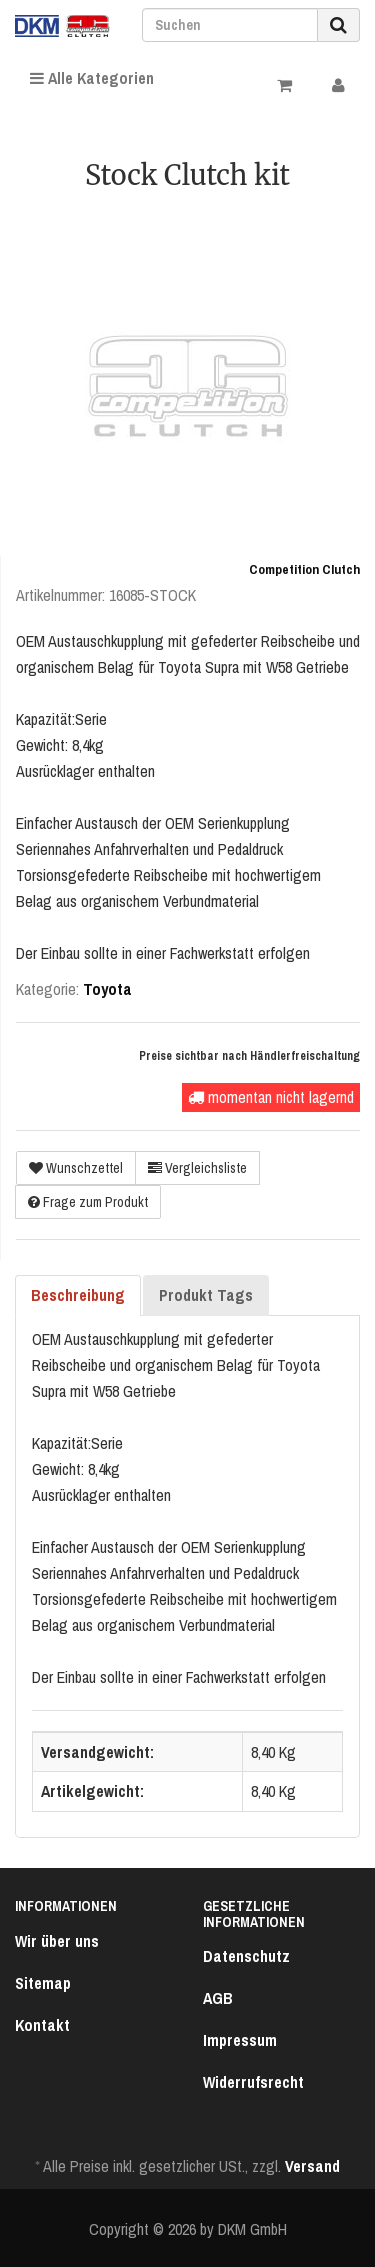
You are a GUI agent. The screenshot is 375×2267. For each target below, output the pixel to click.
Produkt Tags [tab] (206, 1295)
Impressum (240, 2040)
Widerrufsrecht (253, 2082)
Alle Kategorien (92, 78)
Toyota (107, 989)
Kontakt (42, 2025)
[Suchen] (230, 25)
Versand (312, 2166)
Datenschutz (246, 1956)
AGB (218, 1998)
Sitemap (43, 1983)
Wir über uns (57, 1941)
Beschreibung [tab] (78, 1295)
